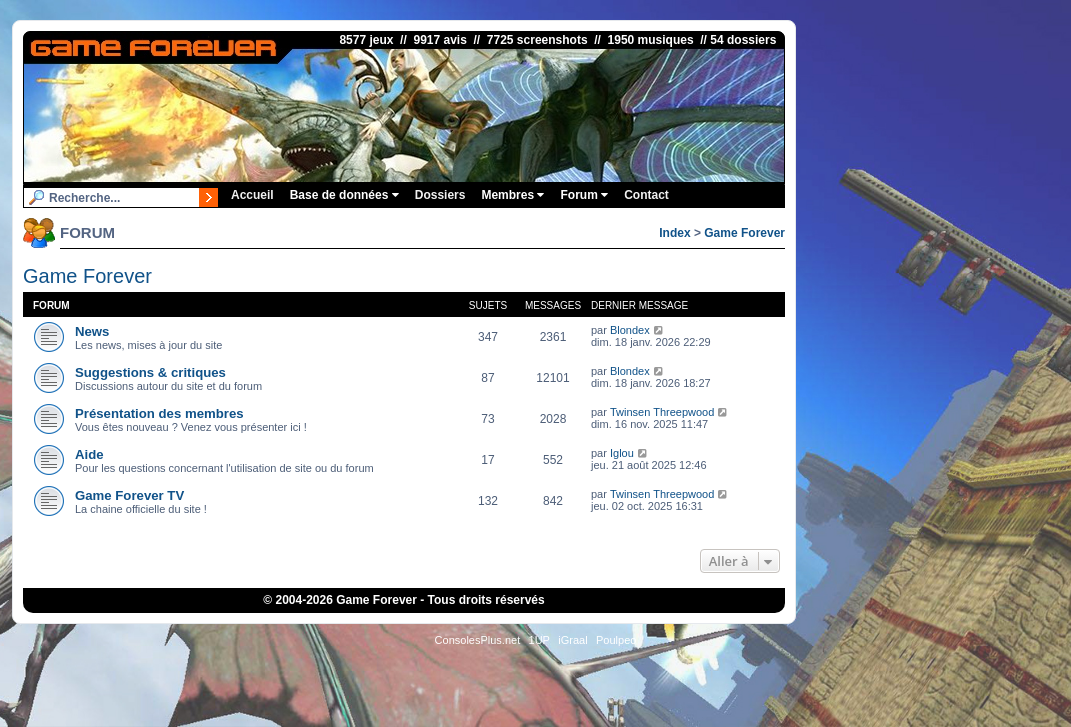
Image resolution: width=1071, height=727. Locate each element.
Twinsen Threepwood (662, 412)
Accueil (252, 195)
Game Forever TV (129, 495)
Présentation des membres (159, 413)
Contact (646, 195)
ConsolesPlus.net (478, 640)
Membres (512, 195)
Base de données (344, 195)
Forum (584, 195)
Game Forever (744, 233)
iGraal (572, 640)
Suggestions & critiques (150, 372)
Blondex (630, 330)
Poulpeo (616, 640)
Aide (89, 454)
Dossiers (440, 195)
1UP (539, 640)
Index (674, 233)
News (92, 331)
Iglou (622, 453)
